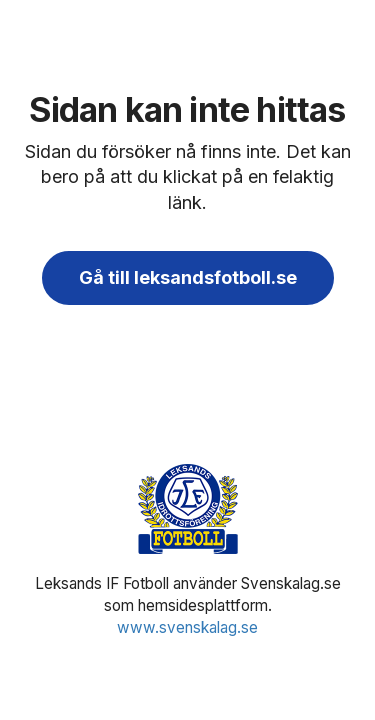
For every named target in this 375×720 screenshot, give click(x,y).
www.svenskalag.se (187, 627)
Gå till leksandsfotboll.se (188, 277)
